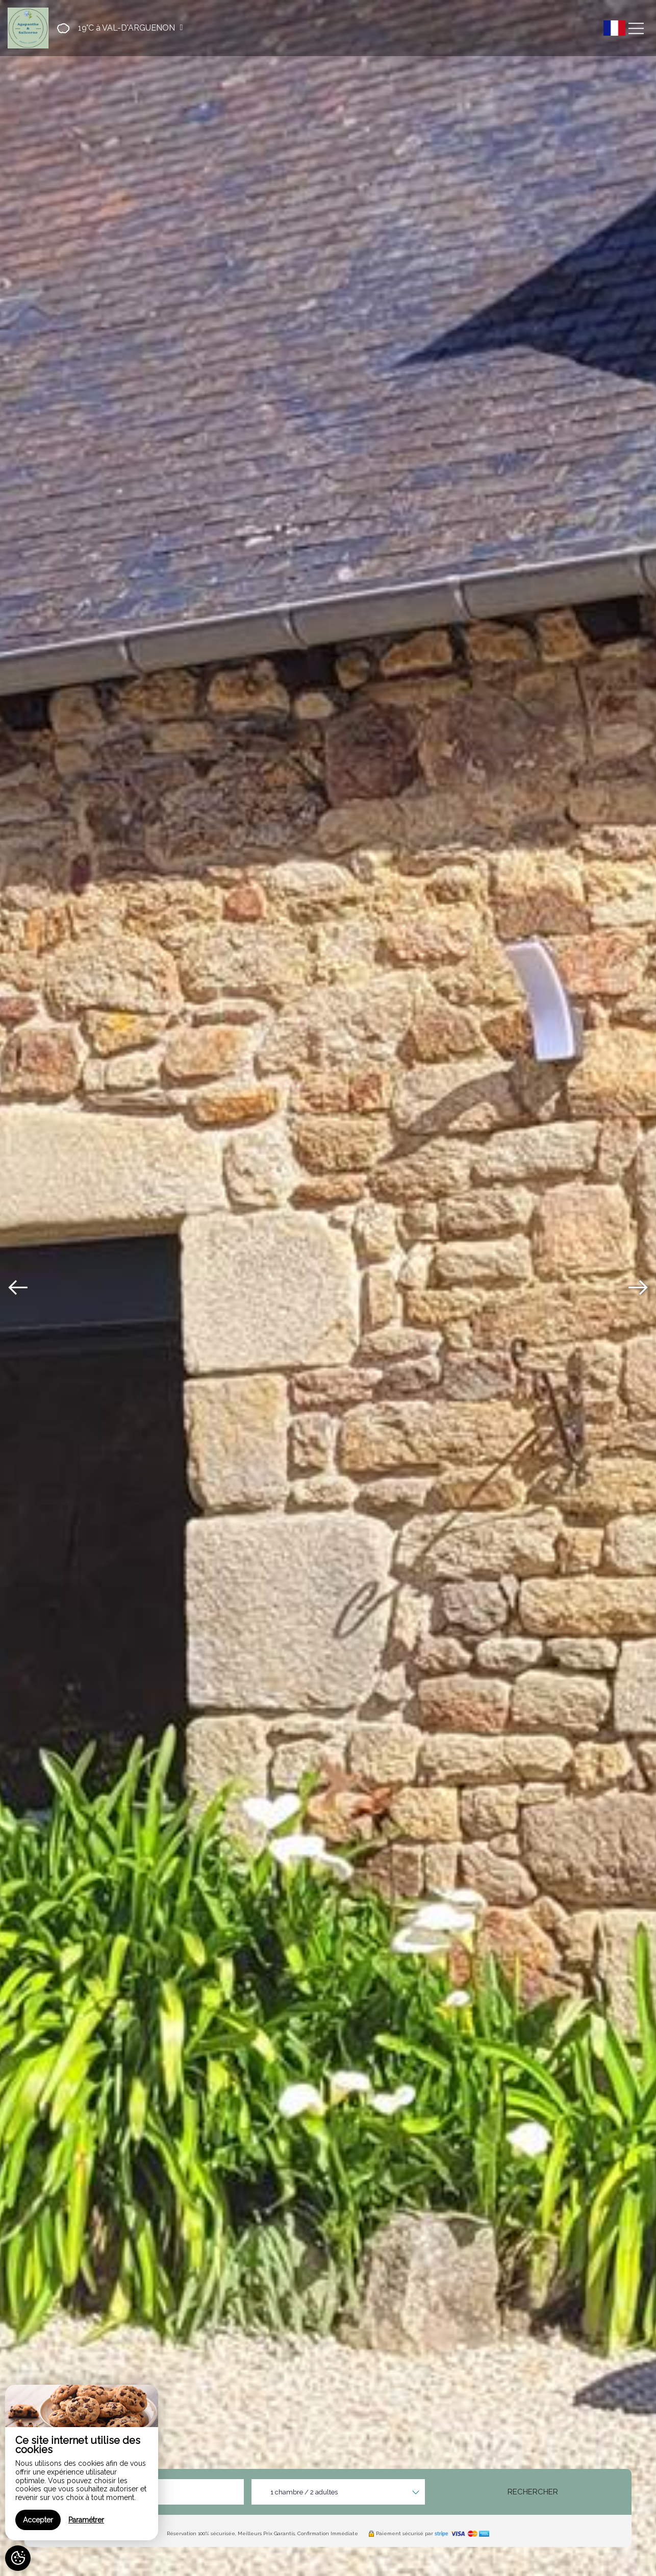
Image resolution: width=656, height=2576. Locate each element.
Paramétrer (86, 2520)
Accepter (38, 2520)
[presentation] (18, 1288)
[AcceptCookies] (18, 2558)
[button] (117, 28)
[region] (81, 2462)
